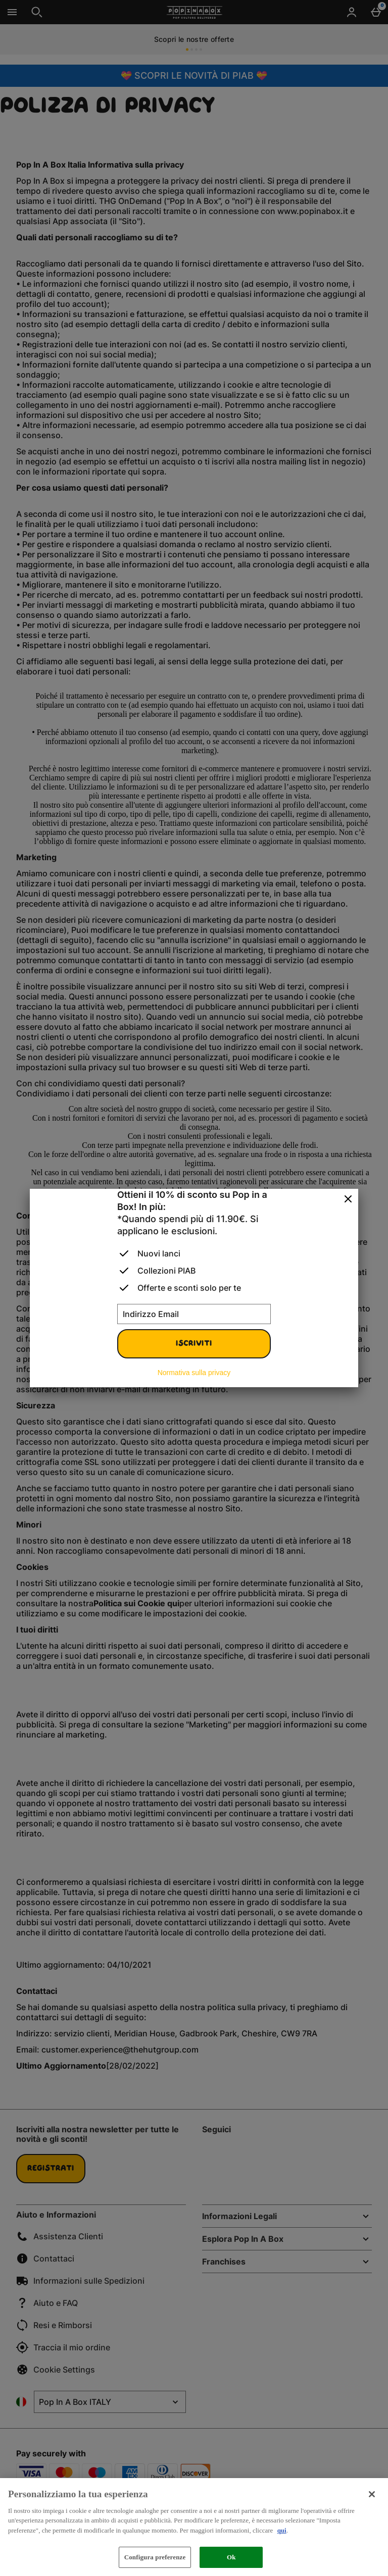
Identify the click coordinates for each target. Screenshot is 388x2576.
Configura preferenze (155, 2557)
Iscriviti (194, 1343)
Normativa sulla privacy (194, 1373)
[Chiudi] (348, 1199)
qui (281, 2530)
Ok (231, 2557)
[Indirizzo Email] (194, 1314)
